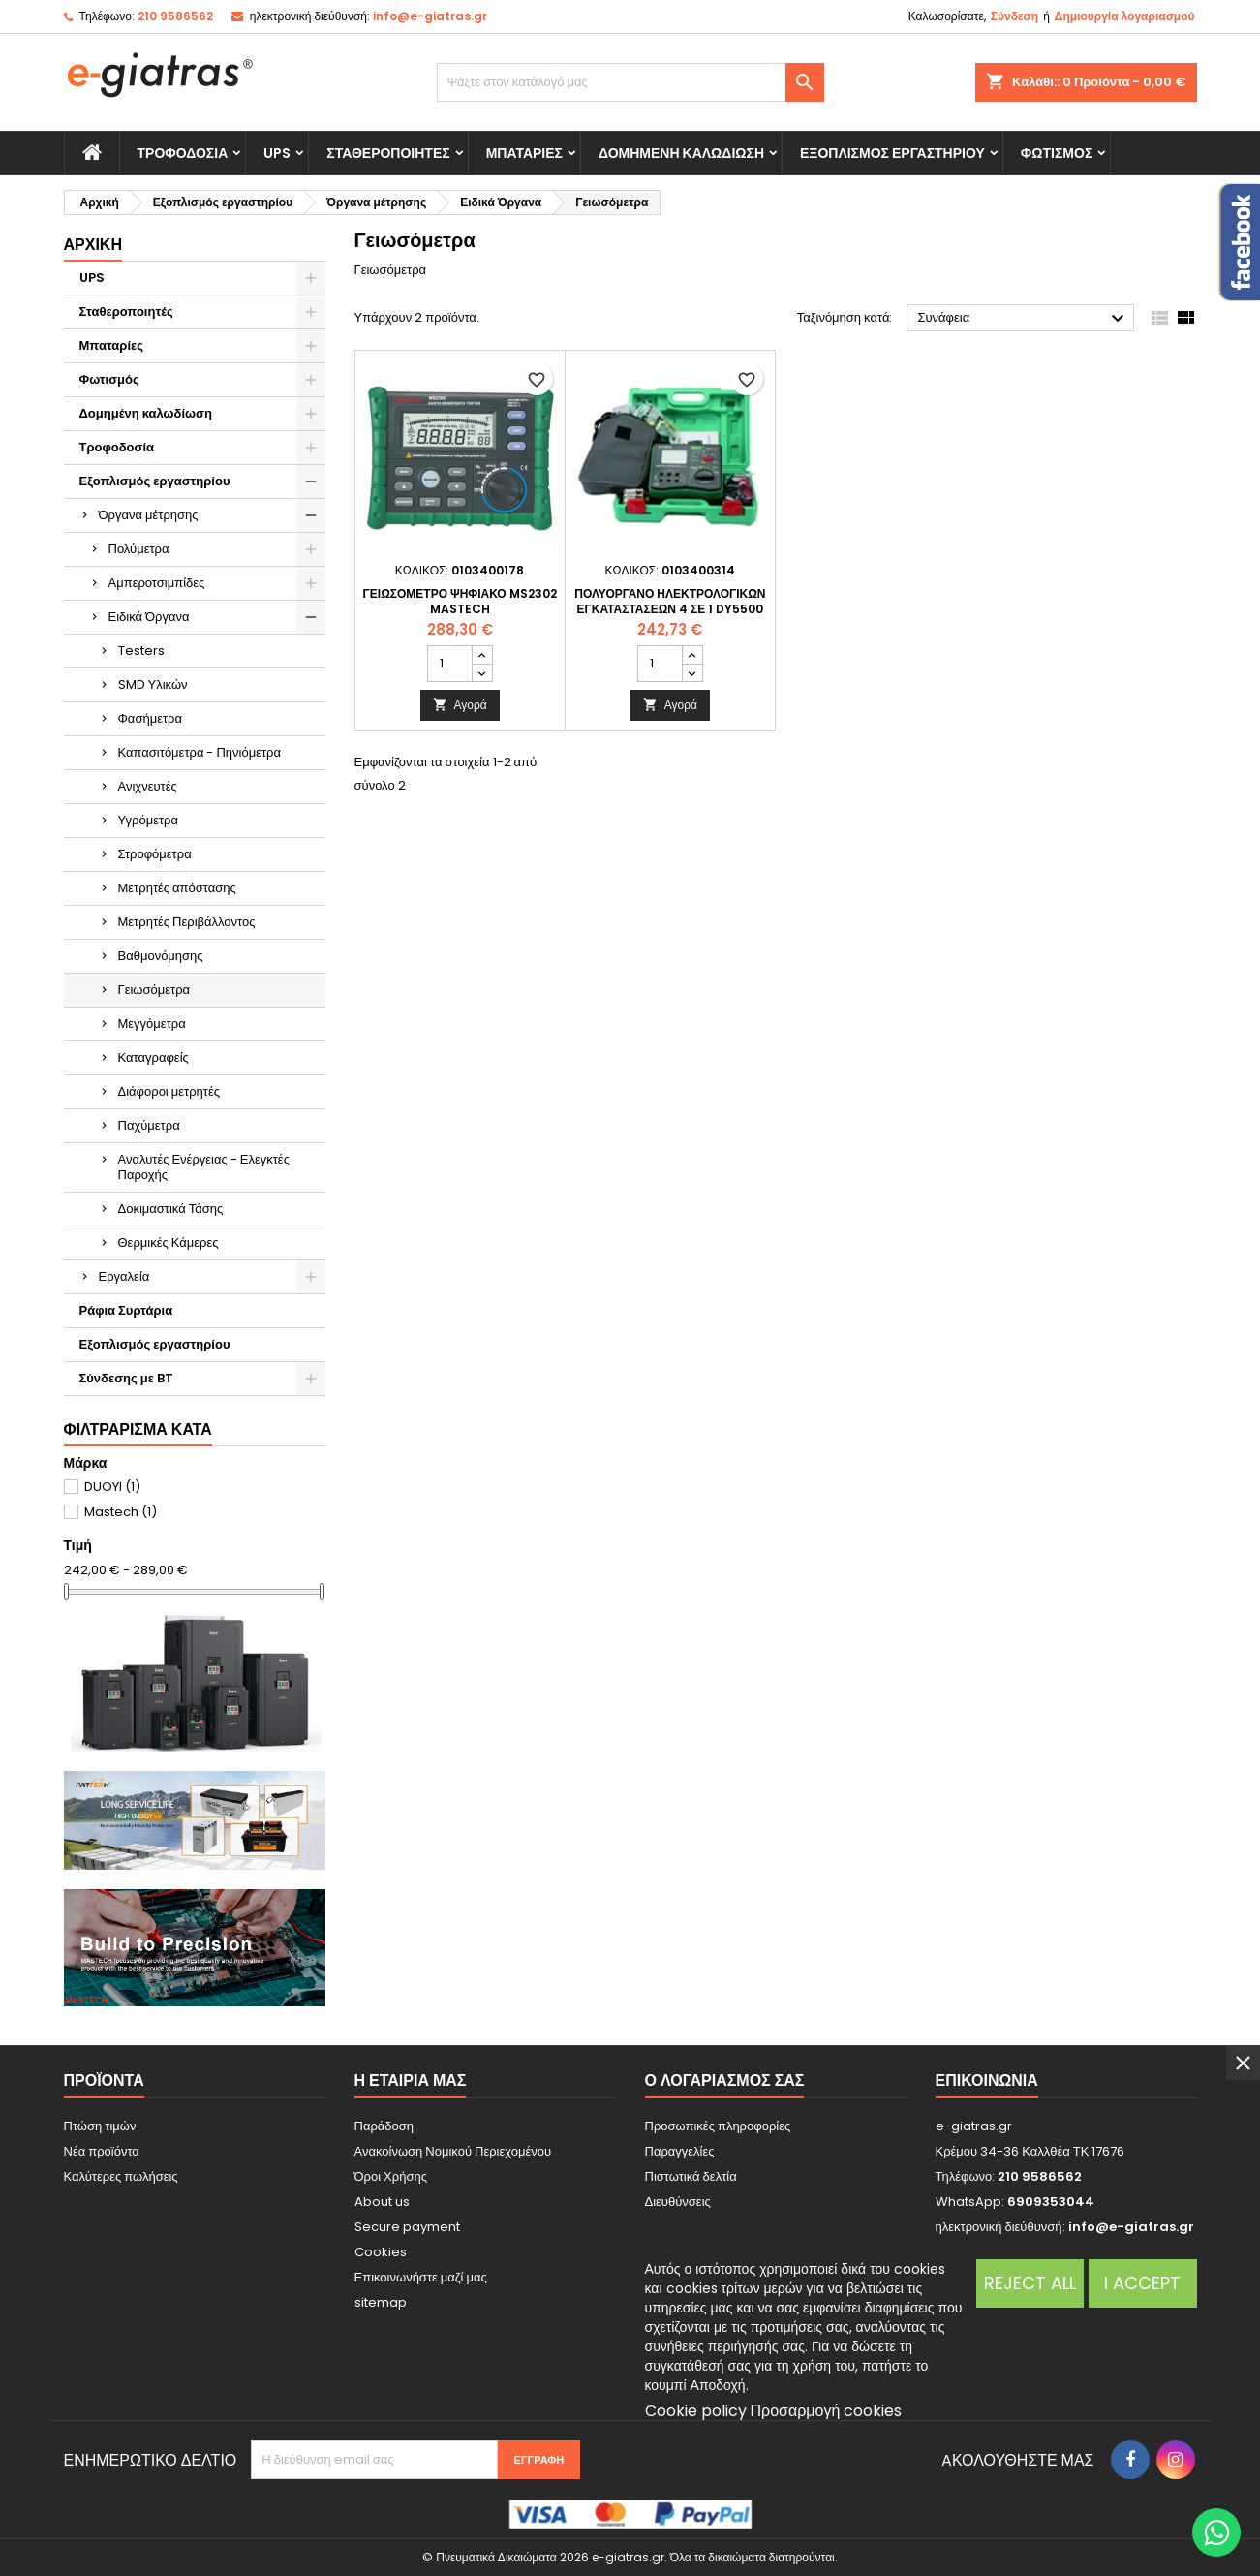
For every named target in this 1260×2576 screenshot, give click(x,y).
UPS (277, 153)
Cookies (380, 2252)
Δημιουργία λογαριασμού (1125, 16)
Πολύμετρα (138, 549)
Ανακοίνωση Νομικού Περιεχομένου (453, 2151)
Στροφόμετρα (155, 854)
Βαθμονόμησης (160, 956)
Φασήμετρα (150, 718)
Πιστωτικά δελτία (691, 2176)
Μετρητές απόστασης (177, 888)
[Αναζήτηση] (630, 82)
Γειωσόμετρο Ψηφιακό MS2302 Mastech (460, 601)
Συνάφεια (1023, 318)
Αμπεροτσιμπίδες (156, 583)
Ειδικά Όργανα (149, 616)
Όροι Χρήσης (390, 2176)
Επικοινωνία (987, 2080)
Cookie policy (696, 2411)
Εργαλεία (124, 1276)
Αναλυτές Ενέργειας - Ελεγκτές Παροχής (204, 1167)
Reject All (1030, 2283)
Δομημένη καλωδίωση (681, 153)
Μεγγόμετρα (152, 1023)
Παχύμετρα (149, 1125)
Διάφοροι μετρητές (169, 1091)
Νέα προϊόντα (101, 2151)
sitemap (380, 2302)
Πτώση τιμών (100, 2126)
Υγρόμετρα (148, 820)
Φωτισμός (1057, 153)
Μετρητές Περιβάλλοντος (187, 922)
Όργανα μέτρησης (149, 515)
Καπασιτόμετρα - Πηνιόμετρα (200, 752)
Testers (141, 650)
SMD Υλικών (153, 684)
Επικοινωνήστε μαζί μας (420, 2277)
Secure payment (407, 2227)
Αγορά (460, 705)
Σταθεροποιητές (387, 153)
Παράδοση (384, 2126)
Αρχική (93, 244)
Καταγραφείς (153, 1057)
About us (382, 2201)
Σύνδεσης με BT (126, 1378)
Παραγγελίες (680, 2151)
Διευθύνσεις (678, 2201)
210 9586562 (175, 16)
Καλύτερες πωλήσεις (121, 2176)
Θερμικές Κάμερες (168, 1242)
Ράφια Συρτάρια (126, 1310)
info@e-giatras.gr (430, 16)
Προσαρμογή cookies (827, 2411)
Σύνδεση (1014, 16)
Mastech (120, 1512)
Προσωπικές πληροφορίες (718, 2126)
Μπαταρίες (524, 153)
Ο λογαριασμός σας (725, 2080)
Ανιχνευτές (147, 786)
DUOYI (112, 1486)
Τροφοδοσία (183, 153)
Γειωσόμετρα (154, 989)
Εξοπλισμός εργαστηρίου (892, 153)
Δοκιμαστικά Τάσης (171, 1208)
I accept (1142, 2283)
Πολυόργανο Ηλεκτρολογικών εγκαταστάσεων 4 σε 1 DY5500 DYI (669, 609)
